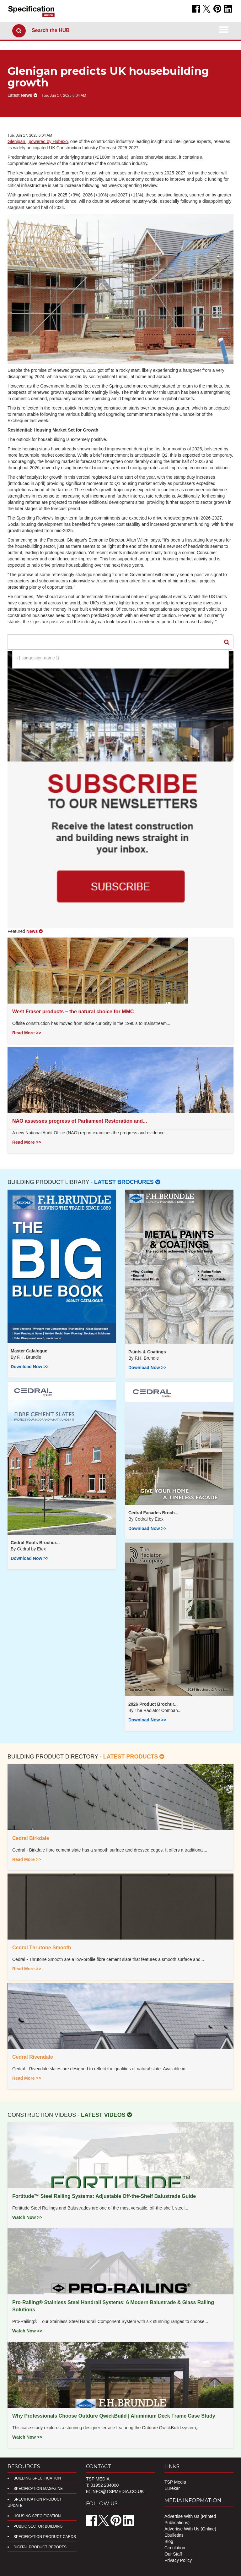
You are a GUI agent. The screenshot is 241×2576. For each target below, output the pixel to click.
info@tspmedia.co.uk (117, 2491)
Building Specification (37, 2478)
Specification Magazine (38, 2488)
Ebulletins (174, 2535)
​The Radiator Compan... (158, 1710)
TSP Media (175, 2482)
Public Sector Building (37, 2526)
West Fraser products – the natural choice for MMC (73, 1011)
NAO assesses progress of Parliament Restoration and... (79, 1121)
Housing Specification (37, 2516)
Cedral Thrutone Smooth (41, 1947)
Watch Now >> (27, 2217)
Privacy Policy (178, 2560)
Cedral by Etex (31, 1548)
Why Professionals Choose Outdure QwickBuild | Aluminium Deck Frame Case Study (113, 2416)
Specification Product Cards (44, 2537)
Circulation (174, 2547)
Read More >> (26, 1032)
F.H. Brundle (29, 1357)
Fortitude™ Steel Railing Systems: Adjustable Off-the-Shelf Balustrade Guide (104, 2196)
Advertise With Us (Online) (190, 2528)
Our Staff (173, 2554)
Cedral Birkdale (30, 1838)
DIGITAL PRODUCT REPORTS (40, 2547)
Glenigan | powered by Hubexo (38, 141)
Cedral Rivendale (32, 2057)
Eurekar (172, 2488)
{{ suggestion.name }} (38, 657)
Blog (168, 2541)
